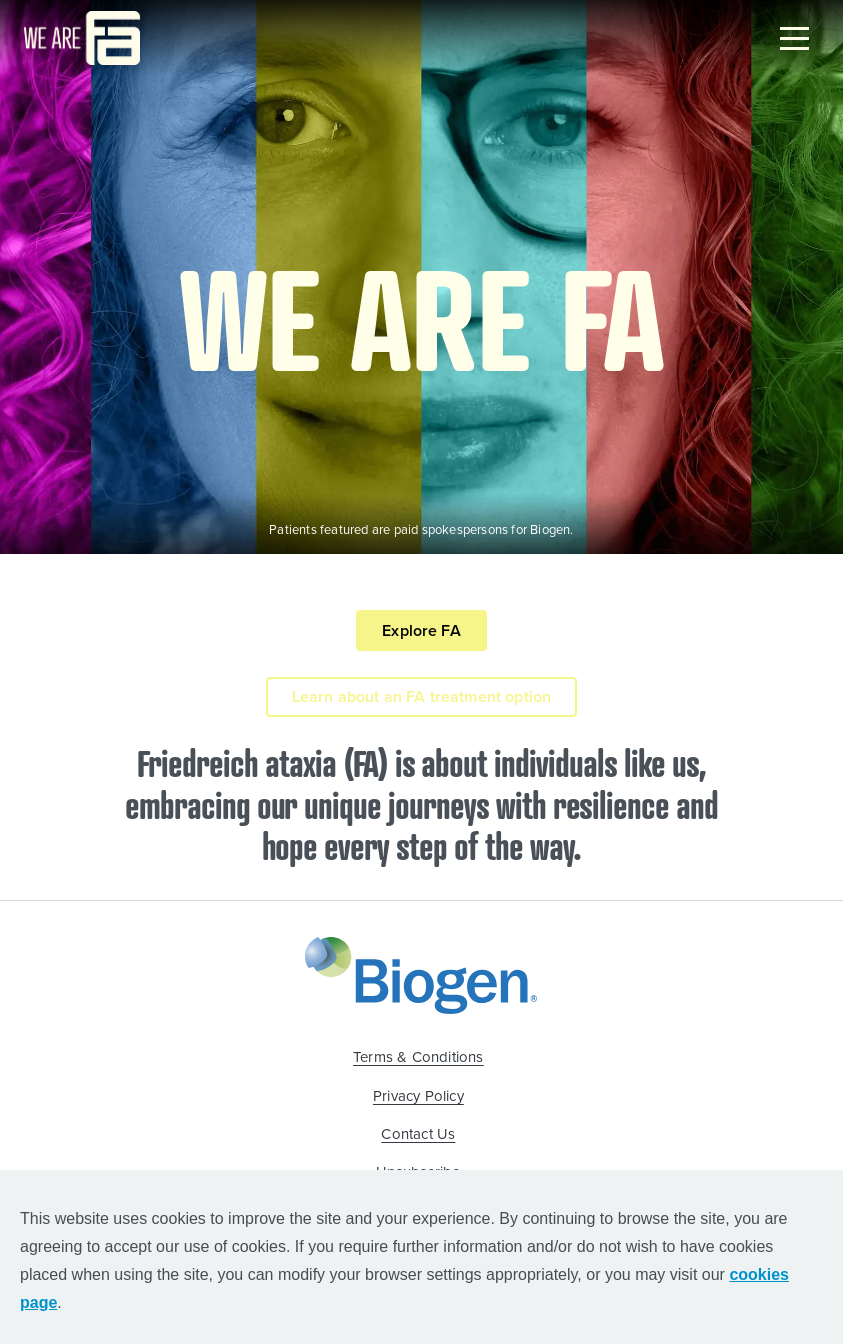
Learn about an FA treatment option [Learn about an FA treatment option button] (421, 696)
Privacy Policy (418, 1096)
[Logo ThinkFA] (82, 38)
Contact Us (418, 1134)
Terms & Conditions (418, 1057)
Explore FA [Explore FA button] (421, 630)
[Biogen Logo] (421, 973)
